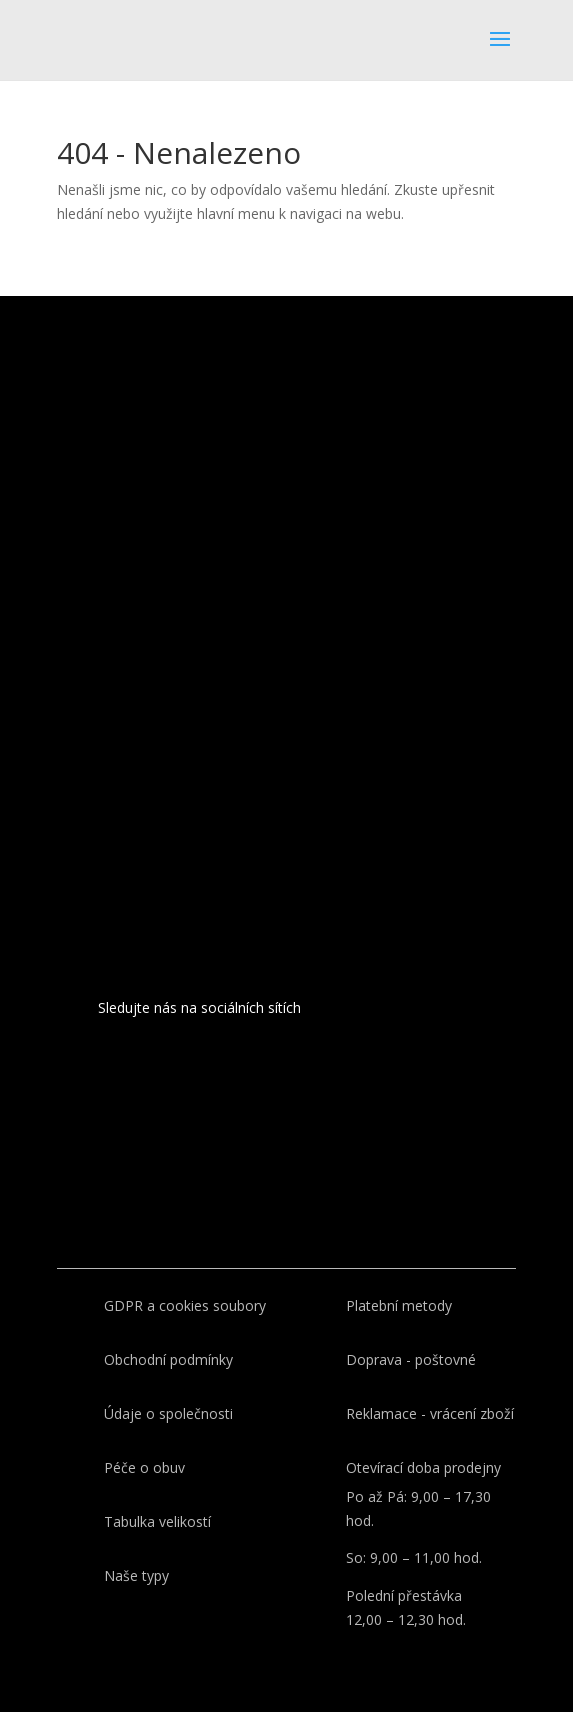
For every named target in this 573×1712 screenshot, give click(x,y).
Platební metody (399, 1305)
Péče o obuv (144, 1467)
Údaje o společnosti (168, 1413)
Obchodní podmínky (168, 1359)
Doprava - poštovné (411, 1359)
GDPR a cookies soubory (185, 1305)
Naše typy (136, 1575)
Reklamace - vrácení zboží (430, 1413)
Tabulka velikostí (157, 1521)
